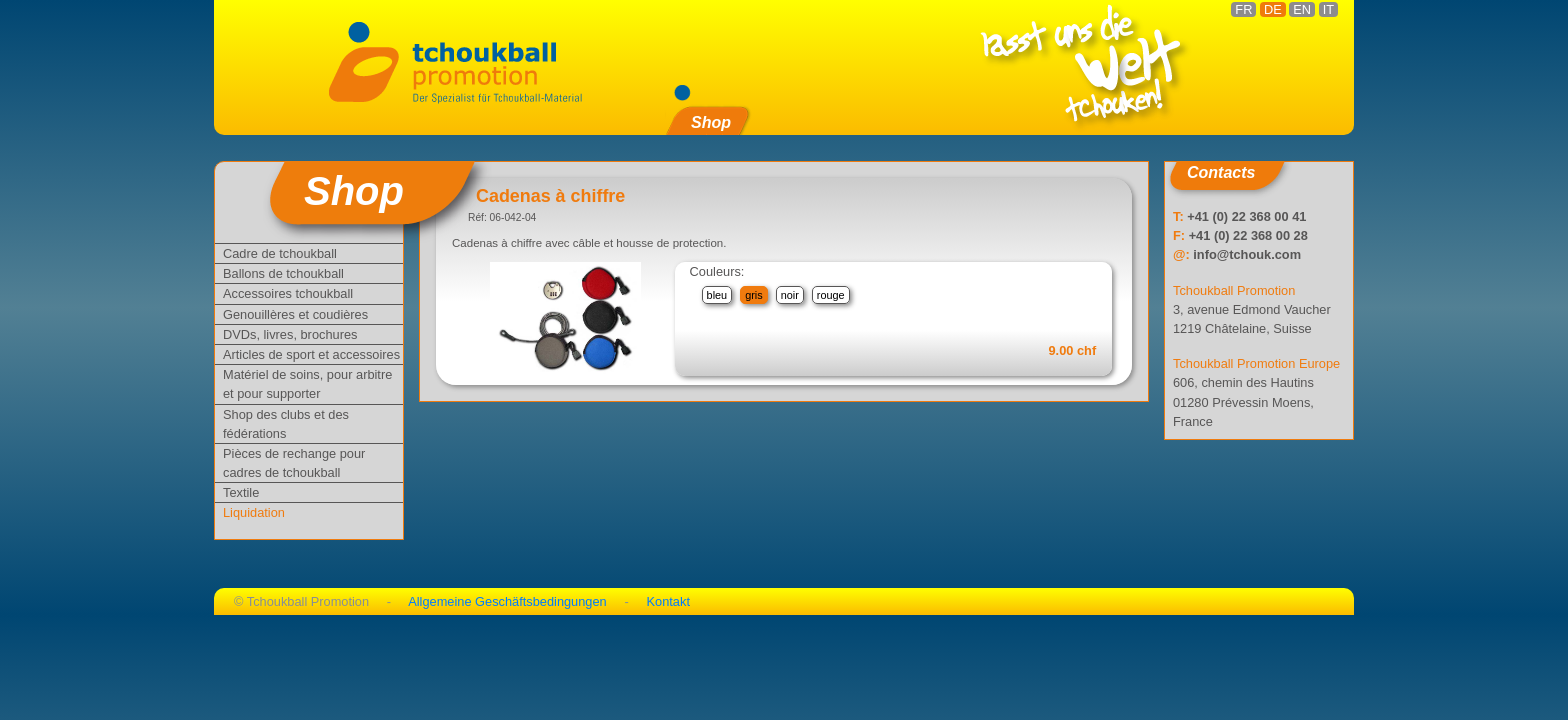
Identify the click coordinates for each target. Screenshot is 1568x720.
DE (1273, 9)
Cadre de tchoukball (280, 253)
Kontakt (668, 601)
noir (790, 295)
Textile (241, 492)
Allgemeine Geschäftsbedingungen (507, 601)
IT (1328, 9)
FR (1243, 9)
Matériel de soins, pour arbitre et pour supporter (307, 384)
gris (754, 295)
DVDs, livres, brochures (290, 334)
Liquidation (254, 512)
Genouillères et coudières (295, 314)
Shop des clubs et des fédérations (286, 424)
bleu (717, 295)
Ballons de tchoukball (283, 273)
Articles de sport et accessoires (311, 354)
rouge (831, 295)
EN (1302, 9)
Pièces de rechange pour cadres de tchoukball (294, 463)
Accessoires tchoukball (288, 293)
